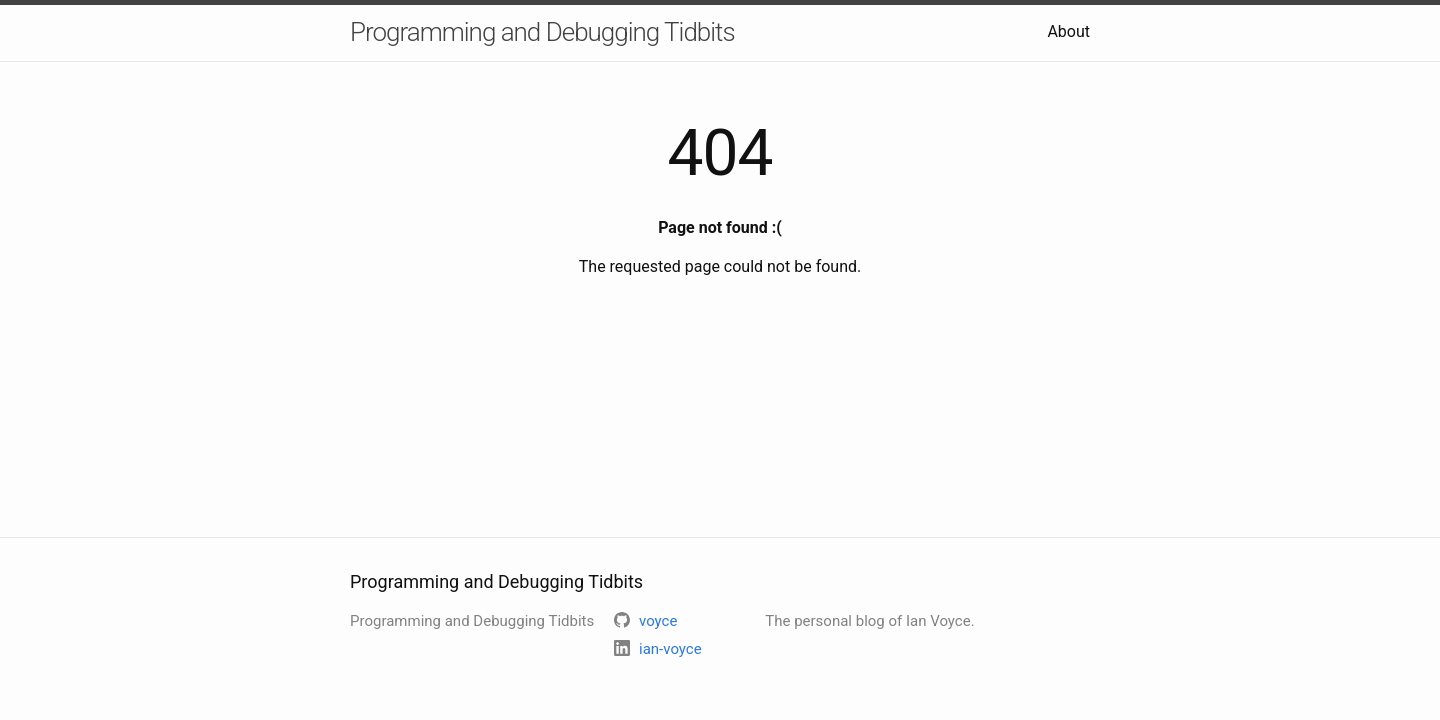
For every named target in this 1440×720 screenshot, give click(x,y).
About (1068, 31)
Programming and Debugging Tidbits (542, 32)
